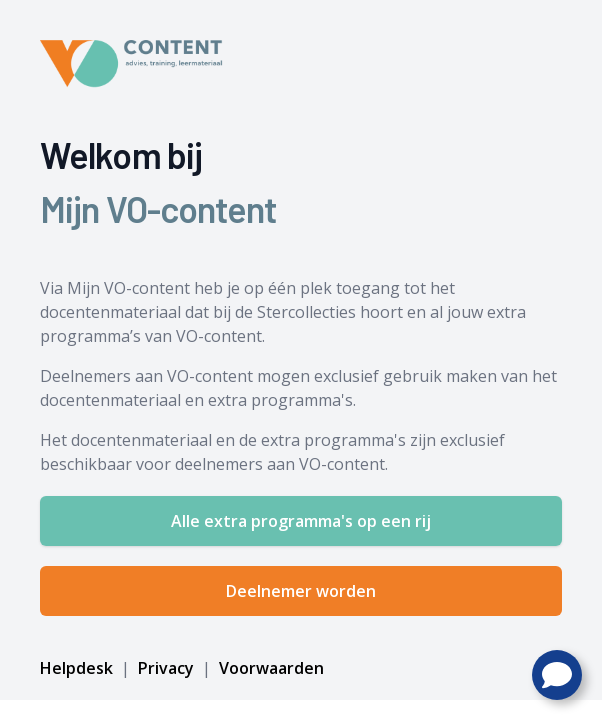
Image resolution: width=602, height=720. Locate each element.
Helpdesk (78, 668)
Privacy (166, 668)
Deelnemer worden (301, 591)
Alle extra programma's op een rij (301, 521)
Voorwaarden (269, 668)
